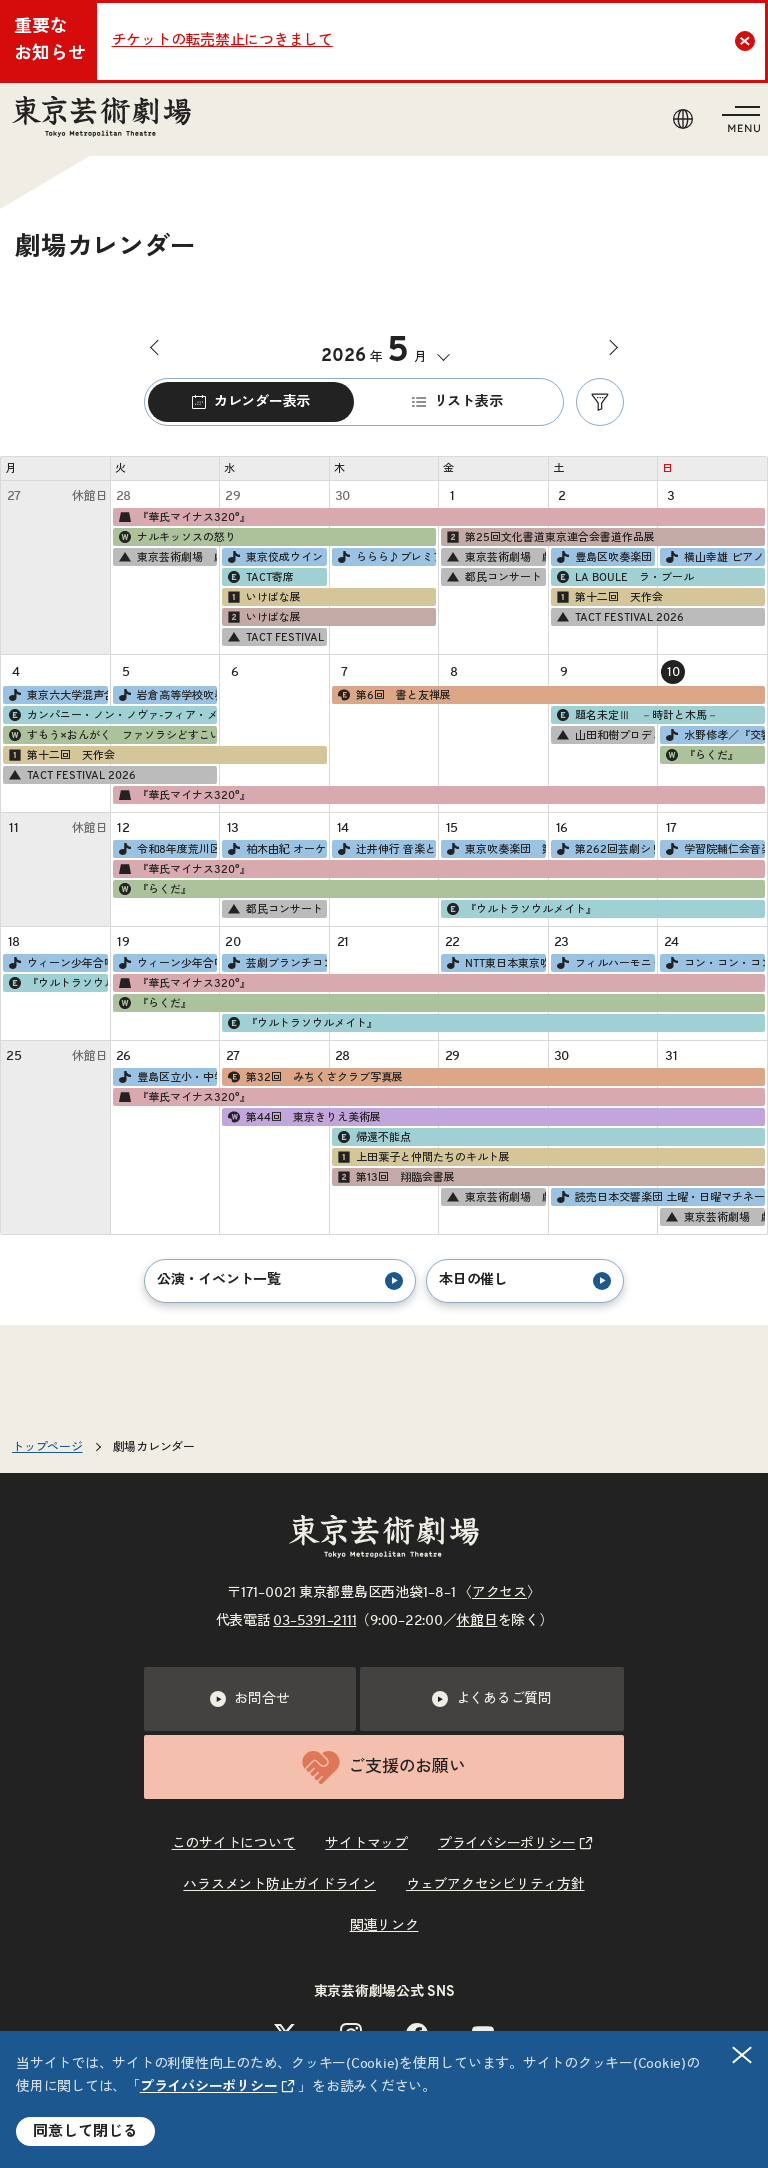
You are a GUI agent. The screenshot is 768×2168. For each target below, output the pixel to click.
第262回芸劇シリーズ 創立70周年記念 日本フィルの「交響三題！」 (605, 849)
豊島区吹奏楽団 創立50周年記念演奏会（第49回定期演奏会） (605, 557)
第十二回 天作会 (609, 597)
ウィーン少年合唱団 (57, 963)
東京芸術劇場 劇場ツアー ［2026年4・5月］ (167, 557)
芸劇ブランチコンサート (276, 963)
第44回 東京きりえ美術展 (303, 1117)
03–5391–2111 (314, 1621)
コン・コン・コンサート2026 (714, 963)
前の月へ (158, 348)
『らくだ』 (701, 755)
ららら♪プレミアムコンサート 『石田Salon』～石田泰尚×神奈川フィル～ (386, 557)
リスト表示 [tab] (457, 402)
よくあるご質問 (492, 1699)
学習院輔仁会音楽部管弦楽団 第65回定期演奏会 (714, 849)
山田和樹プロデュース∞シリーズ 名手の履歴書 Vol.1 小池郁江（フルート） (605, 735)
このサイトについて (234, 1844)
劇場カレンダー (154, 1447)
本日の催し (525, 1281)
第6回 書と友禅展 (393, 695)
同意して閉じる (85, 2131)
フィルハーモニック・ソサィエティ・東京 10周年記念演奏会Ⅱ (605, 963)
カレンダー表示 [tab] (251, 402)
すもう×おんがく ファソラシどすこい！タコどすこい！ (112, 735)
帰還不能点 (373, 1137)
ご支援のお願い (383, 1767)
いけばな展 (263, 597)
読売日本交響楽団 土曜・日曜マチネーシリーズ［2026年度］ (660, 1197)
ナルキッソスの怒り (176, 537)
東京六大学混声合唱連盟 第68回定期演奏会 (57, 695)
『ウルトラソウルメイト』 (521, 909)
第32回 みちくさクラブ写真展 (314, 1077)
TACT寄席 (260, 577)
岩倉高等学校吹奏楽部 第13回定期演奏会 (167, 695)
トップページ (47, 1447)
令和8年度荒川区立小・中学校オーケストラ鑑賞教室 (167, 849)
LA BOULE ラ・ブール (624, 577)
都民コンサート (493, 577)
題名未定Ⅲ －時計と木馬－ (636, 715)
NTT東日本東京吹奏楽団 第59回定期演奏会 (495, 963)
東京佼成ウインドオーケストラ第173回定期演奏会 (276, 557)
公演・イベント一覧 (280, 1281)
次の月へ (610, 348)
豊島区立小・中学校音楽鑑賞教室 (167, 1077)
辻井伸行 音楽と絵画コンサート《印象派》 (386, 849)
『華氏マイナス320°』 (184, 517)
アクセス (499, 1593)
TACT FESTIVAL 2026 (276, 637)
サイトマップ (366, 1844)
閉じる (743, 2055)
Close (747, 41)
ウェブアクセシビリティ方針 (495, 1885)
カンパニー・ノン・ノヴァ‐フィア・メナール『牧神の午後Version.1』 (112, 715)
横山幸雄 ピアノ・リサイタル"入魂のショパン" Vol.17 (714, 557)
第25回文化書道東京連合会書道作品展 (550, 537)
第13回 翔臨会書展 (395, 1177)
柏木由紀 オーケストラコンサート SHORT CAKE (276, 849)
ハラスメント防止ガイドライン (279, 1885)
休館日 (476, 1621)
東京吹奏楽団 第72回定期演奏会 (495, 849)
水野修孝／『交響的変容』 (714, 735)
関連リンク (384, 1926)
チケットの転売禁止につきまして (222, 40)
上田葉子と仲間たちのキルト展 (423, 1157)
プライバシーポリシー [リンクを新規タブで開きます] (209, 2087)
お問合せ (249, 1699)
